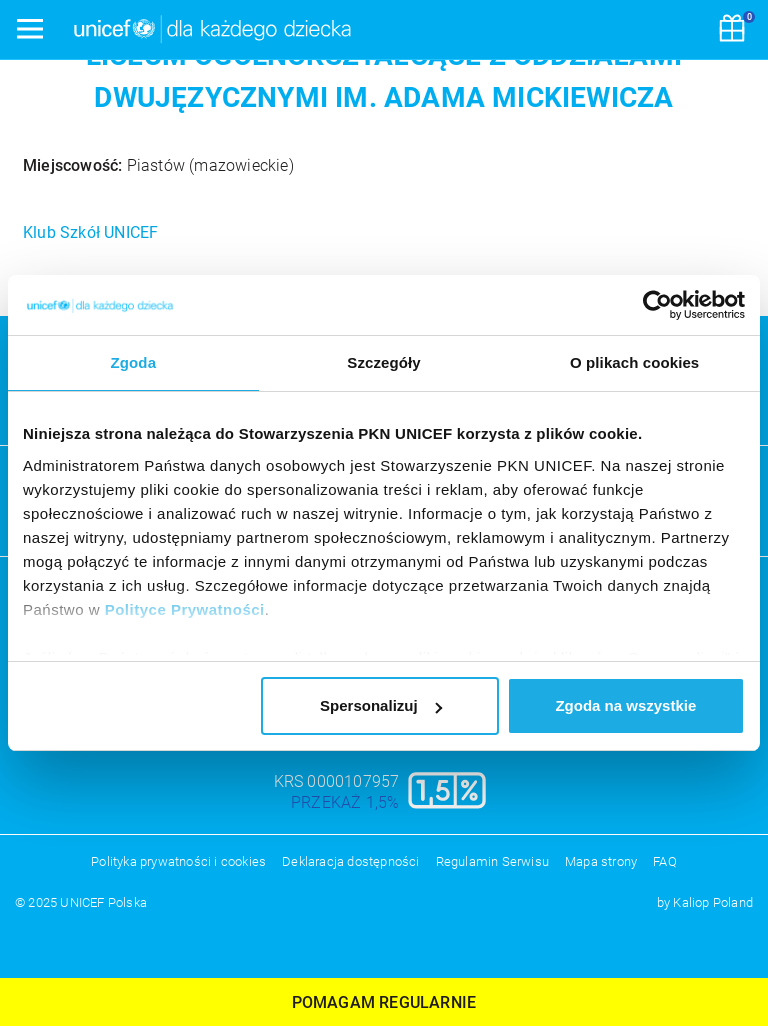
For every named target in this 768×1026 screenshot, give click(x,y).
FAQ (665, 861)
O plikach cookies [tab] (634, 362)
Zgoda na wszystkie (625, 705)
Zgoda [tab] (134, 362)
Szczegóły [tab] (383, 362)
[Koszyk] (732, 30)
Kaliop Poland (713, 902)
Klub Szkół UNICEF (90, 232)
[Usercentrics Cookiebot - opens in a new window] (657, 305)
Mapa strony (601, 861)
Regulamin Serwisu (492, 861)
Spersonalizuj (381, 705)
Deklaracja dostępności (350, 861)
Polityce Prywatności (185, 609)
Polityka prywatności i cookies (178, 861)
